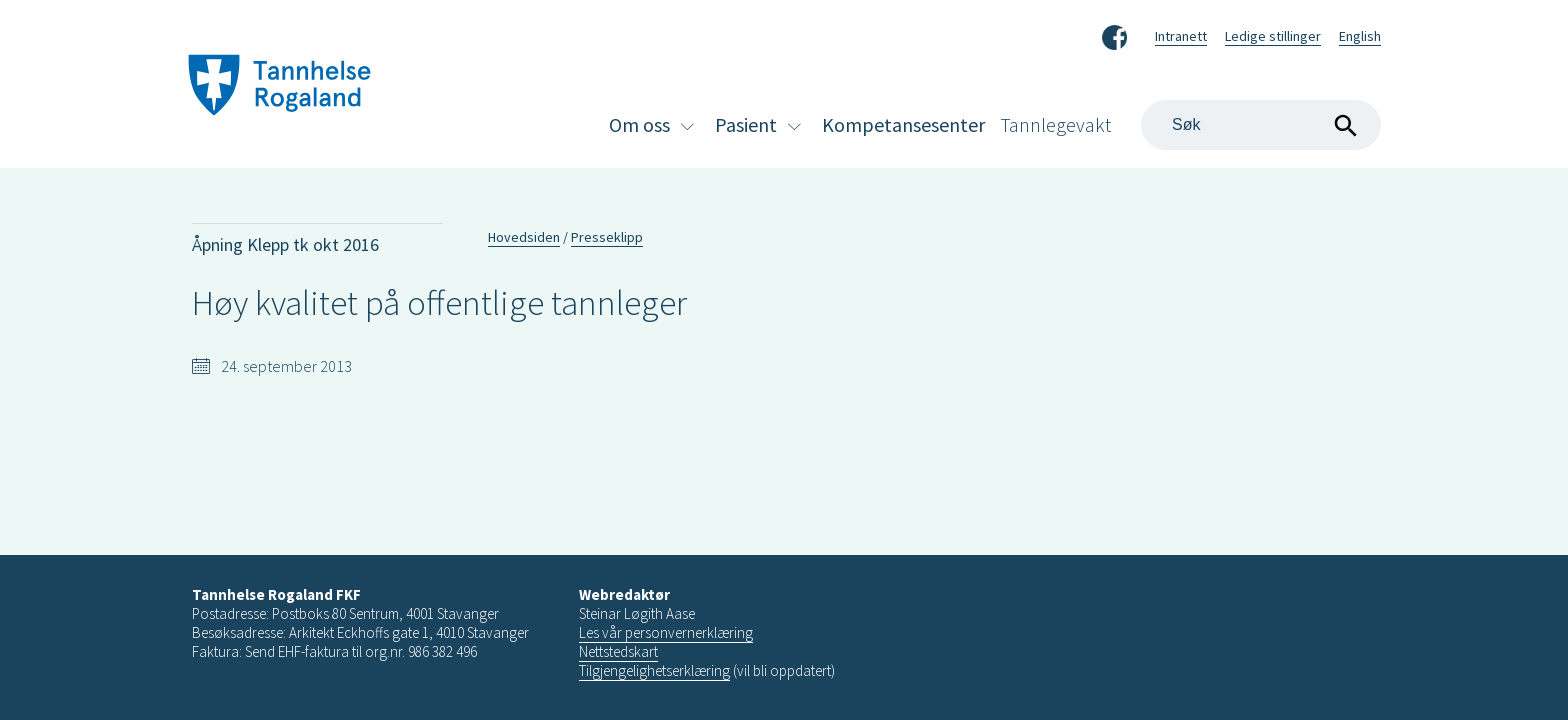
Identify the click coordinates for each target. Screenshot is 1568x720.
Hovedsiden (524, 237)
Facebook (1114, 34)
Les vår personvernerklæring (666, 632)
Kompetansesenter (903, 124)
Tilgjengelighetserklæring (654, 670)
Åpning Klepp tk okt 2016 (285, 244)
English (1360, 36)
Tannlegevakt (1055, 124)
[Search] (1261, 125)
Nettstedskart (618, 651)
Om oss (639, 124)
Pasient (746, 124)
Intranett (1181, 36)
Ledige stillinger (1273, 36)
